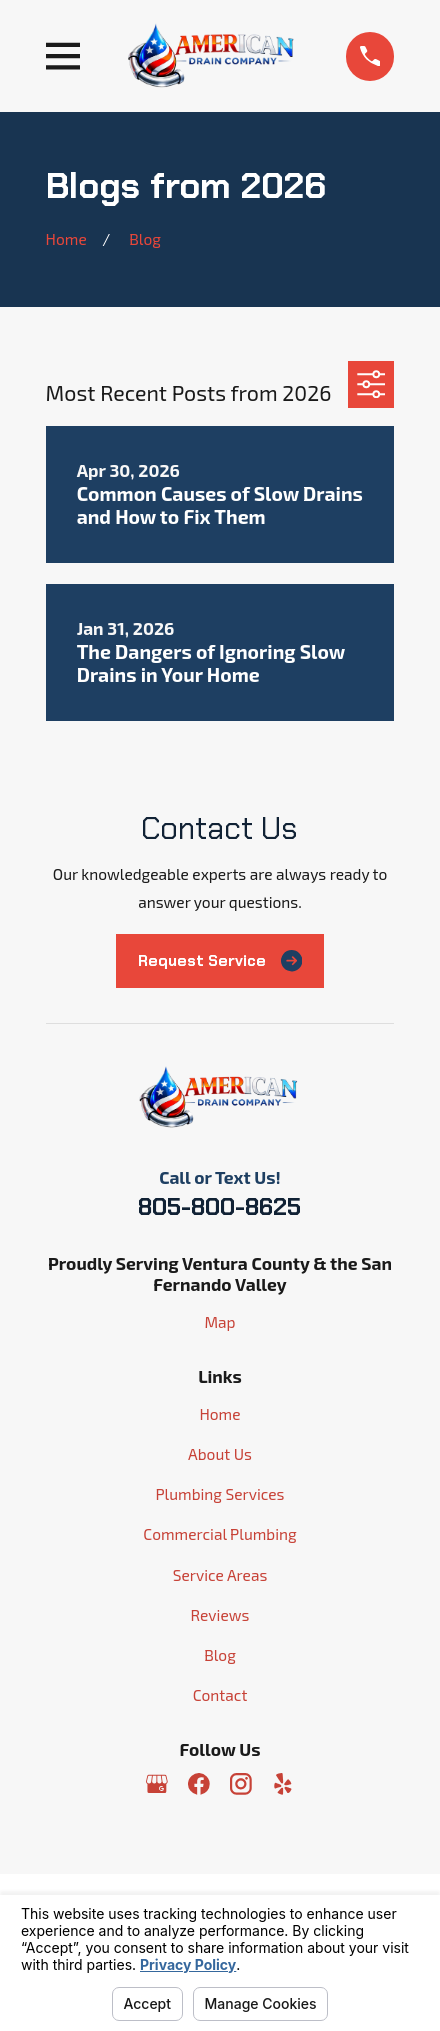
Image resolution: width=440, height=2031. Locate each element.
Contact (220, 1694)
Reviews (220, 1614)
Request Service (220, 960)
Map (219, 1321)
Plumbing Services (219, 1493)
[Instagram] (241, 1784)
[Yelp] (283, 1784)
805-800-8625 (219, 1207)
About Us (220, 1453)
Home (219, 1413)
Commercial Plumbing (219, 1533)
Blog (220, 1654)
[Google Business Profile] (157, 1784)
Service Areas (220, 1574)
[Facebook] (199, 1784)
